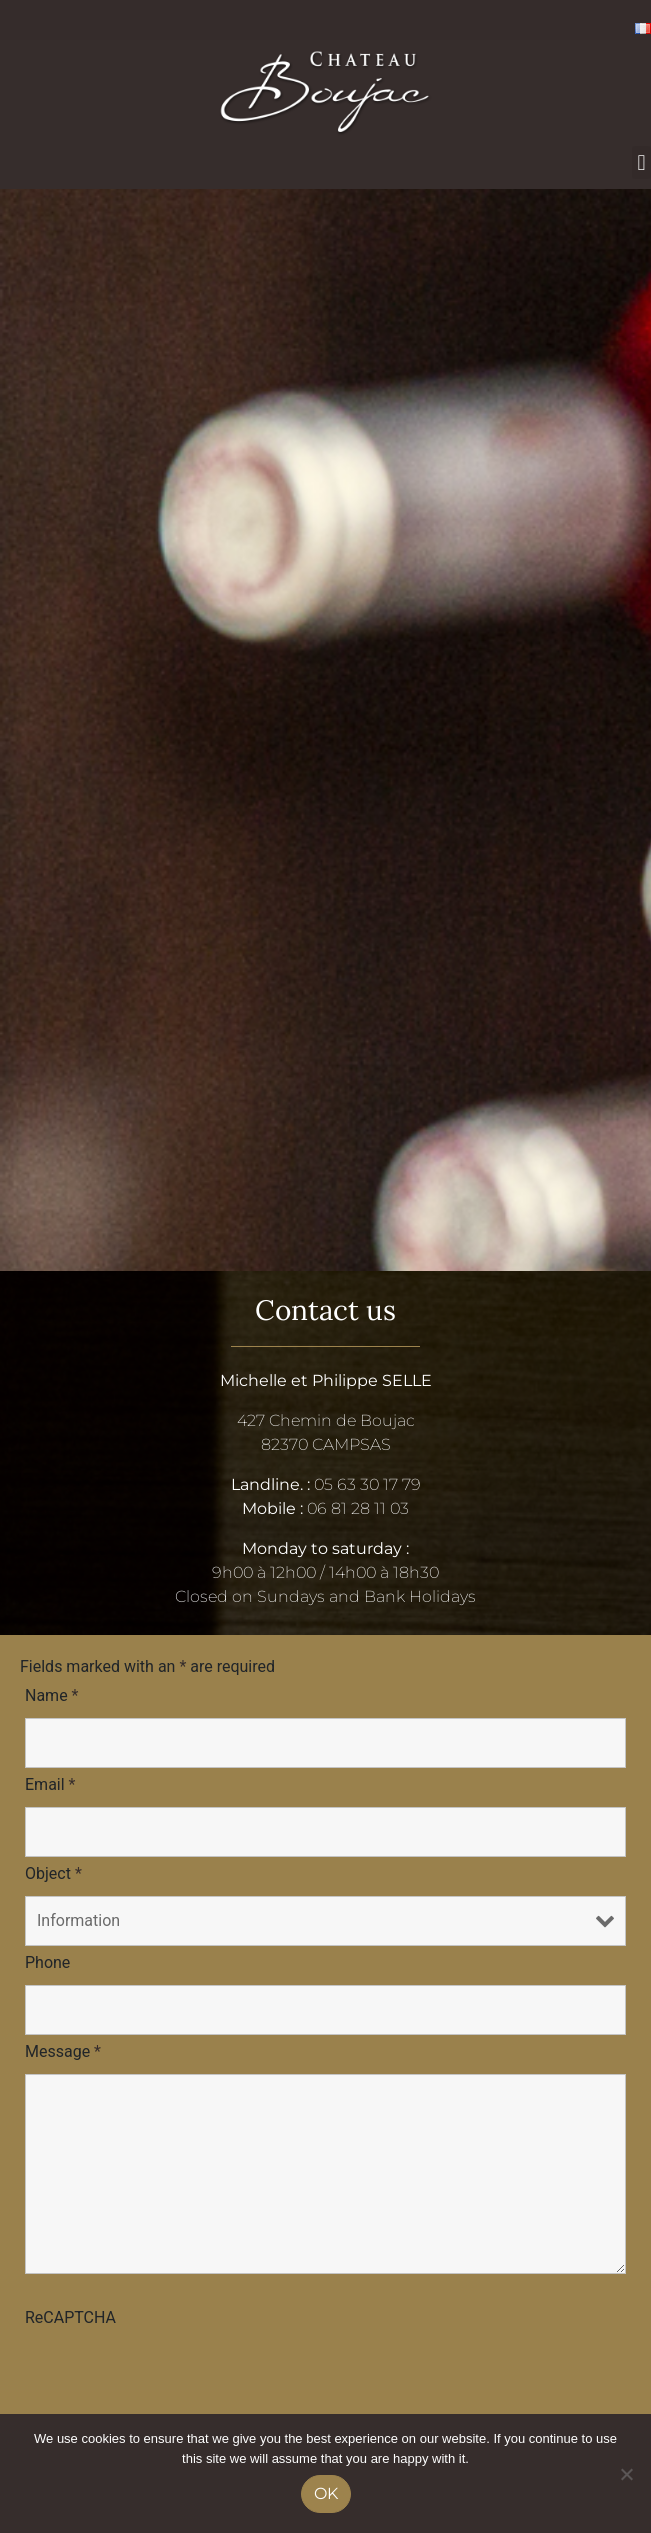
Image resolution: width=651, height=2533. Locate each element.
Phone (47, 1962)
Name (52, 1695)
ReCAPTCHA (70, 2317)
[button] (641, 162)
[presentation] (177, 2379)
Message (63, 2051)
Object (53, 1873)
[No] (626, 2474)
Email (50, 1784)
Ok (326, 2493)
